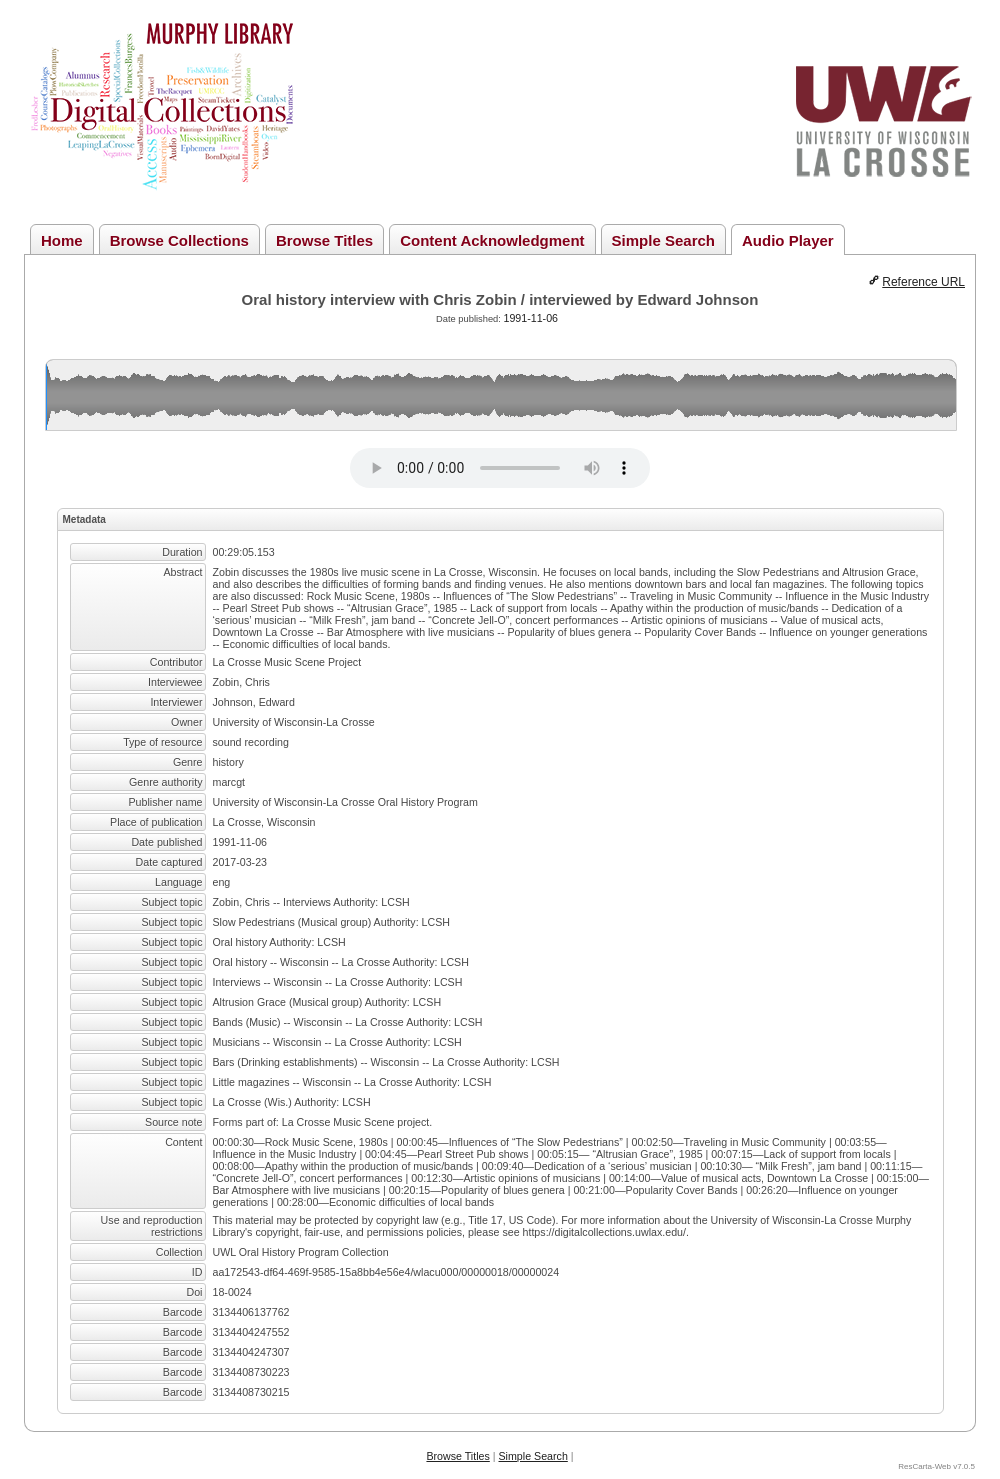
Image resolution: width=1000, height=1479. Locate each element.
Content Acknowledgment (492, 240)
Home (62, 240)
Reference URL (923, 282)
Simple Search (663, 240)
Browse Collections (179, 240)
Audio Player (788, 240)
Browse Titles (324, 240)
